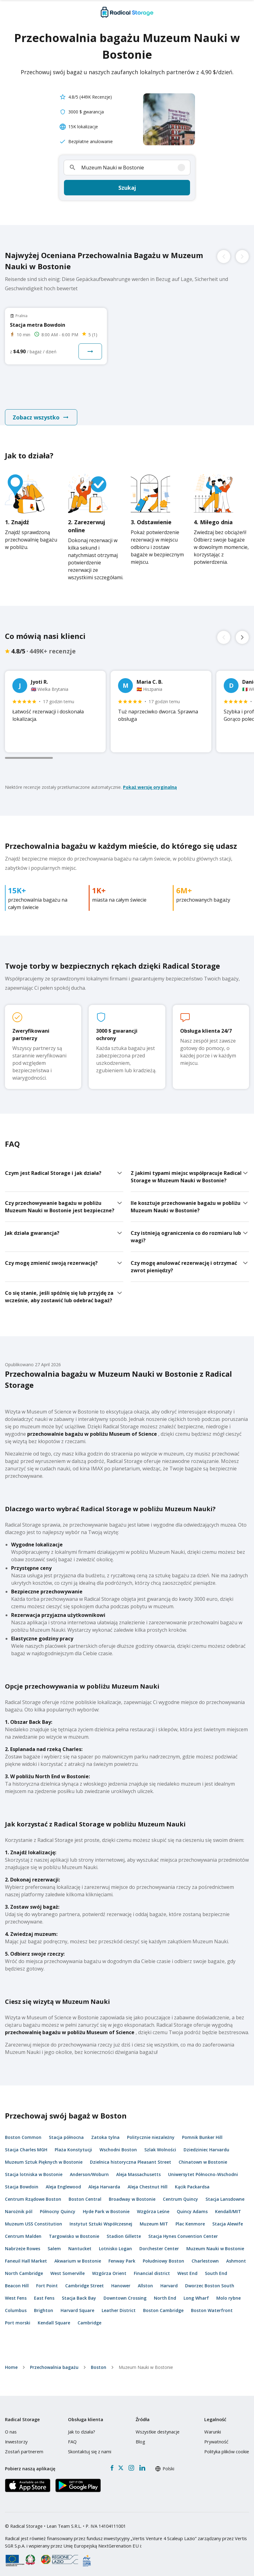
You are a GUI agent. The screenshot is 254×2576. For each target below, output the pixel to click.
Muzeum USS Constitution (33, 2218)
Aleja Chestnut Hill (147, 2181)
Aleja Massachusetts (138, 2169)
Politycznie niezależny (151, 2132)
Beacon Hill (17, 2280)
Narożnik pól (18, 2206)
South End (216, 2268)
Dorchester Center (159, 2243)
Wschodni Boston (118, 2144)
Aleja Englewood (63, 2181)
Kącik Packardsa (192, 2181)
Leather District (119, 2305)
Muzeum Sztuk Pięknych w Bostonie (44, 2157)
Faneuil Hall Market (26, 2256)
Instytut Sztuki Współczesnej (101, 2218)
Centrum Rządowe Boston (33, 2194)
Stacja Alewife (227, 2218)
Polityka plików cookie (226, 2446)
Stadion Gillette (124, 2231)
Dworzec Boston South (209, 2280)
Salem (54, 2243)
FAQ (72, 2436)
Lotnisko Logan (115, 2243)
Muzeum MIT (154, 2218)
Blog (140, 2436)
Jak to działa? (81, 2426)
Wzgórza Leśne (153, 2206)
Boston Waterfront (212, 2305)
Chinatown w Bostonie (203, 2157)
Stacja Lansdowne (224, 2194)
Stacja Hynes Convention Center (183, 2231)
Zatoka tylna (105, 2132)
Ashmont (236, 2256)
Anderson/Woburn (89, 2169)
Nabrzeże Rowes (22, 2243)
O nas (11, 2426)
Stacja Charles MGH (26, 2144)
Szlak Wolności (160, 2144)
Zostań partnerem (24, 2446)
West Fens (16, 2293)
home (11, 2362)
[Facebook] (112, 2462)
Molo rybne (228, 2293)
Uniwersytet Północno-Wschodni (203, 2169)
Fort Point (47, 2280)
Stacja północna (66, 2132)
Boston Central (85, 2194)
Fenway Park (121, 2256)
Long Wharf (196, 2293)
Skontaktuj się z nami (89, 2446)
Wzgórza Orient (109, 2268)
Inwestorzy (16, 2436)
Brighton (43, 2305)
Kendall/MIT (228, 2206)
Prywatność (216, 2436)
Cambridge (89, 2317)
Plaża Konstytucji (73, 2144)
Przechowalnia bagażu (54, 2362)
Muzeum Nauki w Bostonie (215, 2243)
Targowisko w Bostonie (74, 2231)
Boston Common (23, 2132)
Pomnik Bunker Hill (202, 2132)
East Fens (44, 2293)
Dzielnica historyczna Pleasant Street (130, 2157)
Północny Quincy (57, 2206)
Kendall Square (54, 2317)
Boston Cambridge (163, 2305)
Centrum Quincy (180, 2194)
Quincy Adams (192, 2206)
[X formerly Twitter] (120, 2462)
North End (165, 2293)
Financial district (152, 2268)
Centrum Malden (23, 2231)
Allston (145, 2280)
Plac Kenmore (190, 2218)
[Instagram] (131, 2462)
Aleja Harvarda (104, 2181)
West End (187, 2268)
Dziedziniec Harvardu (206, 2144)
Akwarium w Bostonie (77, 2256)
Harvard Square (77, 2305)
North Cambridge (24, 2268)
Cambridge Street (84, 2280)
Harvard (169, 2280)
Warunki (212, 2426)
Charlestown (205, 2256)
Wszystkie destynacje (158, 2426)
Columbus (16, 2305)
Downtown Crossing (125, 2293)
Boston (98, 2362)
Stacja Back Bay (79, 2293)
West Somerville (67, 2268)
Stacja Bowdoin (21, 2181)
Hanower (120, 2280)
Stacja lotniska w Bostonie (33, 2169)
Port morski (17, 2317)
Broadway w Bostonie (132, 2194)
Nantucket (79, 2243)
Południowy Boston (163, 2256)
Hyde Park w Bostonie (106, 2206)
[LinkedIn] (142, 2462)
